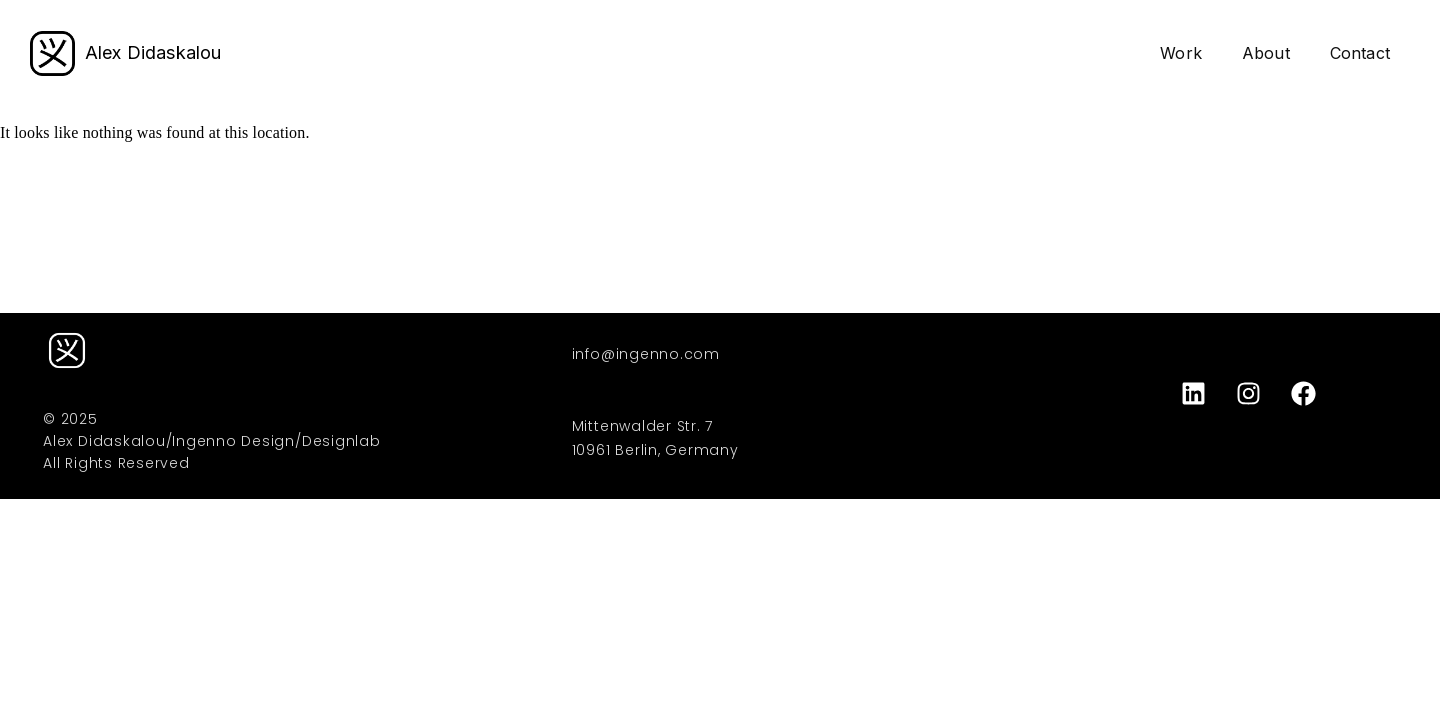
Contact (1360, 53)
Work (1181, 53)
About (1266, 53)
